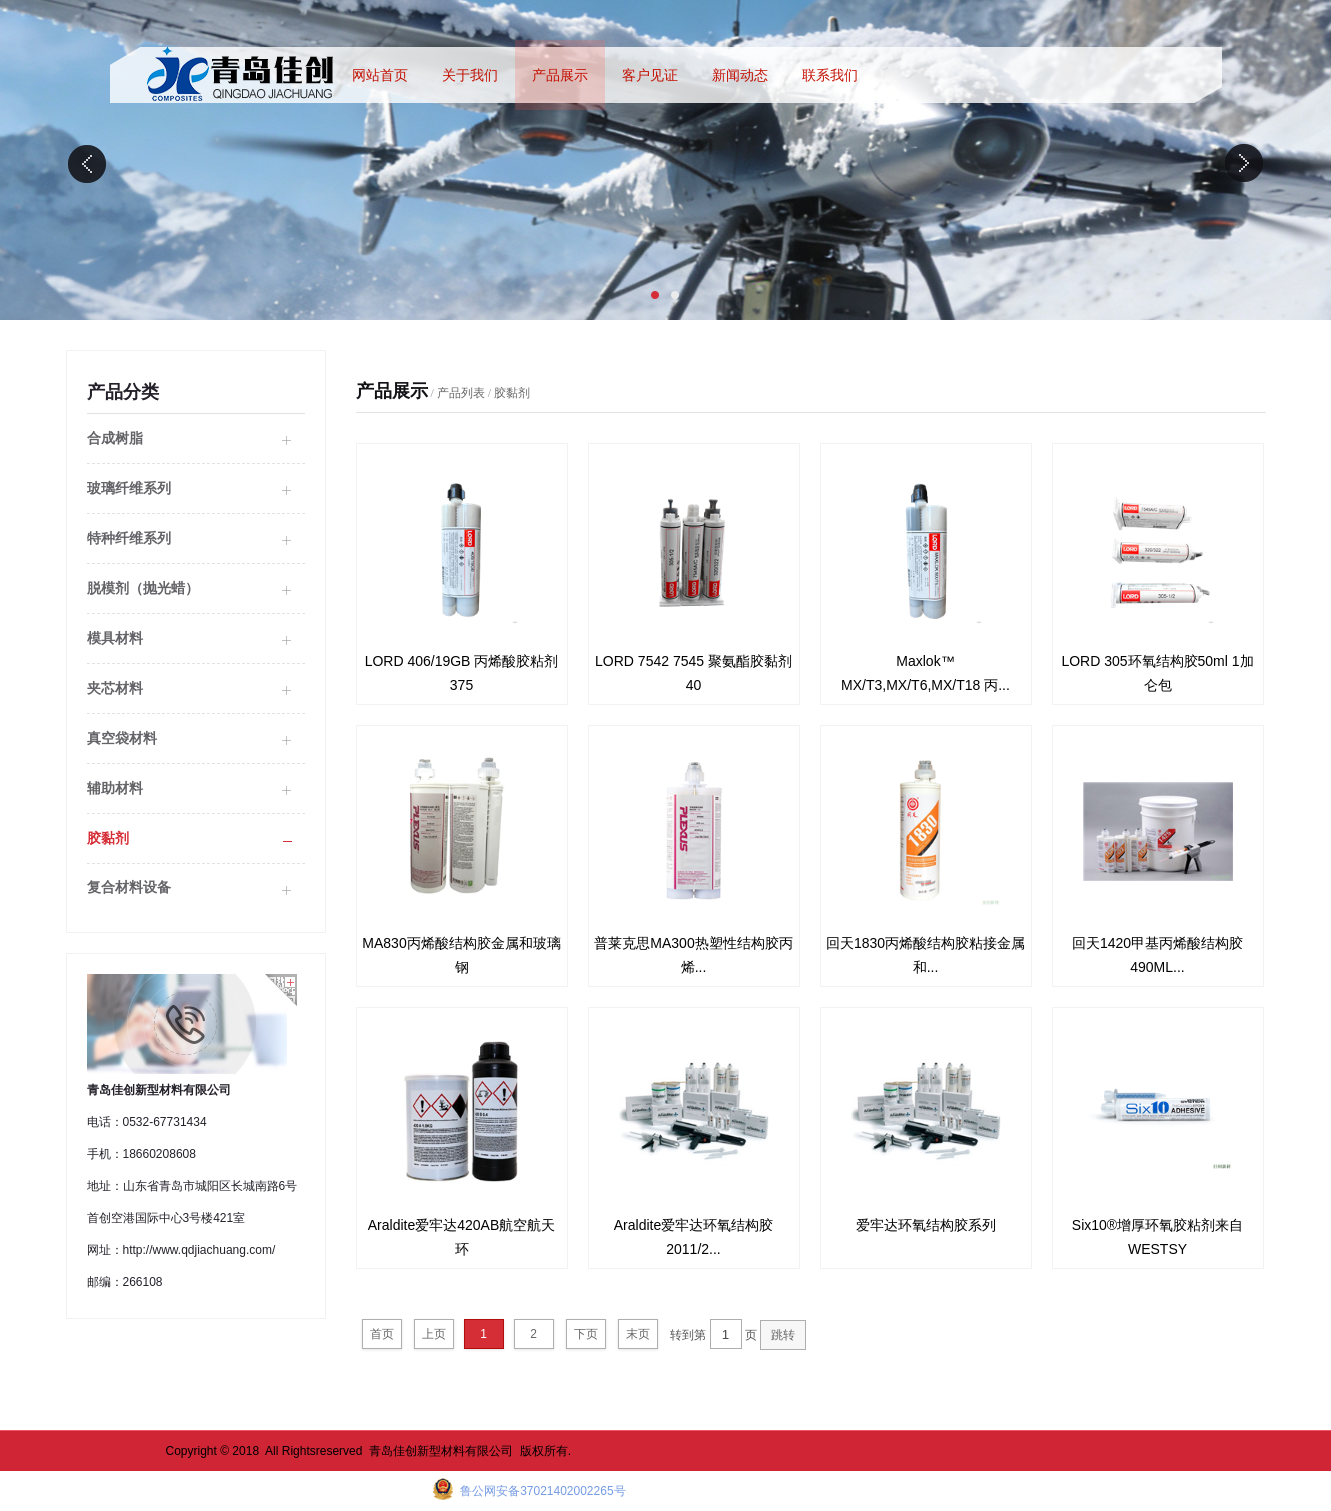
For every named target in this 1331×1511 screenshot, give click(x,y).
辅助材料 (115, 788)
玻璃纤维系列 (129, 488)
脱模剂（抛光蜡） (143, 588)
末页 (638, 1334)
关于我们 (470, 75)
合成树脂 (115, 438)
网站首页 (380, 75)
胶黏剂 (108, 838)
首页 (382, 1334)
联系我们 (830, 75)
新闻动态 (740, 75)
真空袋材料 (122, 738)
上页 (434, 1334)
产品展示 (560, 75)
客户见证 (650, 75)
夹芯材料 (115, 688)
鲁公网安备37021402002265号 (541, 1491)
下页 (586, 1334)
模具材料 (115, 638)
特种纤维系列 (129, 538)
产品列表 (461, 393)
